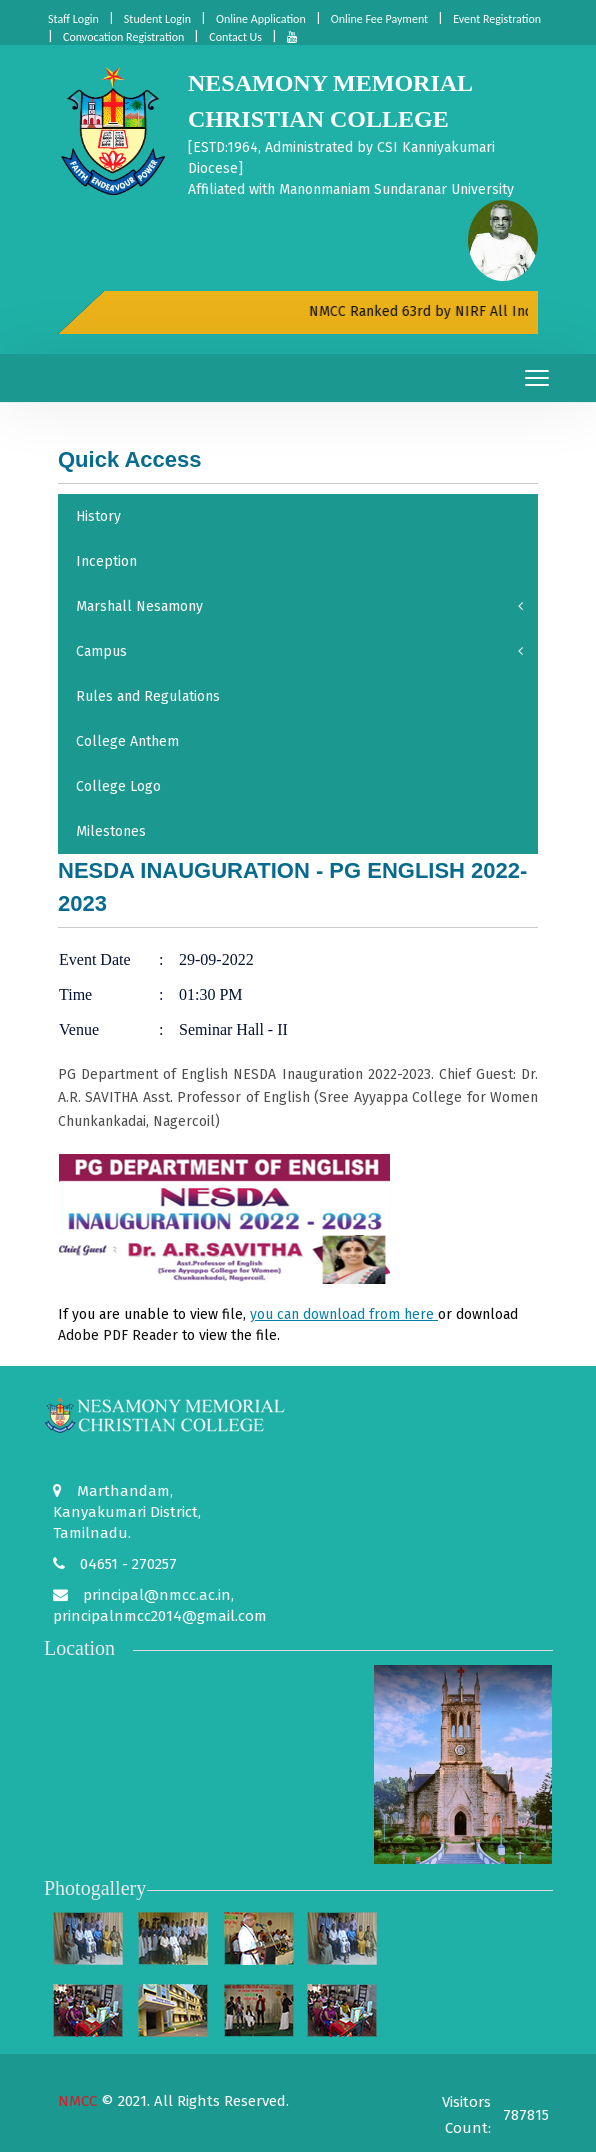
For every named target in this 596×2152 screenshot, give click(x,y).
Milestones (111, 831)
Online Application (261, 19)
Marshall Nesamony (299, 606)
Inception (106, 561)
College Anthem (127, 741)
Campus (299, 651)
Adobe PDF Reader (118, 1335)
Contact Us (235, 37)
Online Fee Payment (379, 19)
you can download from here (344, 1314)
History (98, 516)
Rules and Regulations (148, 696)
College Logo (118, 786)
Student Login (157, 19)
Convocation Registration (123, 37)
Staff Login (73, 19)
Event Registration (497, 19)
